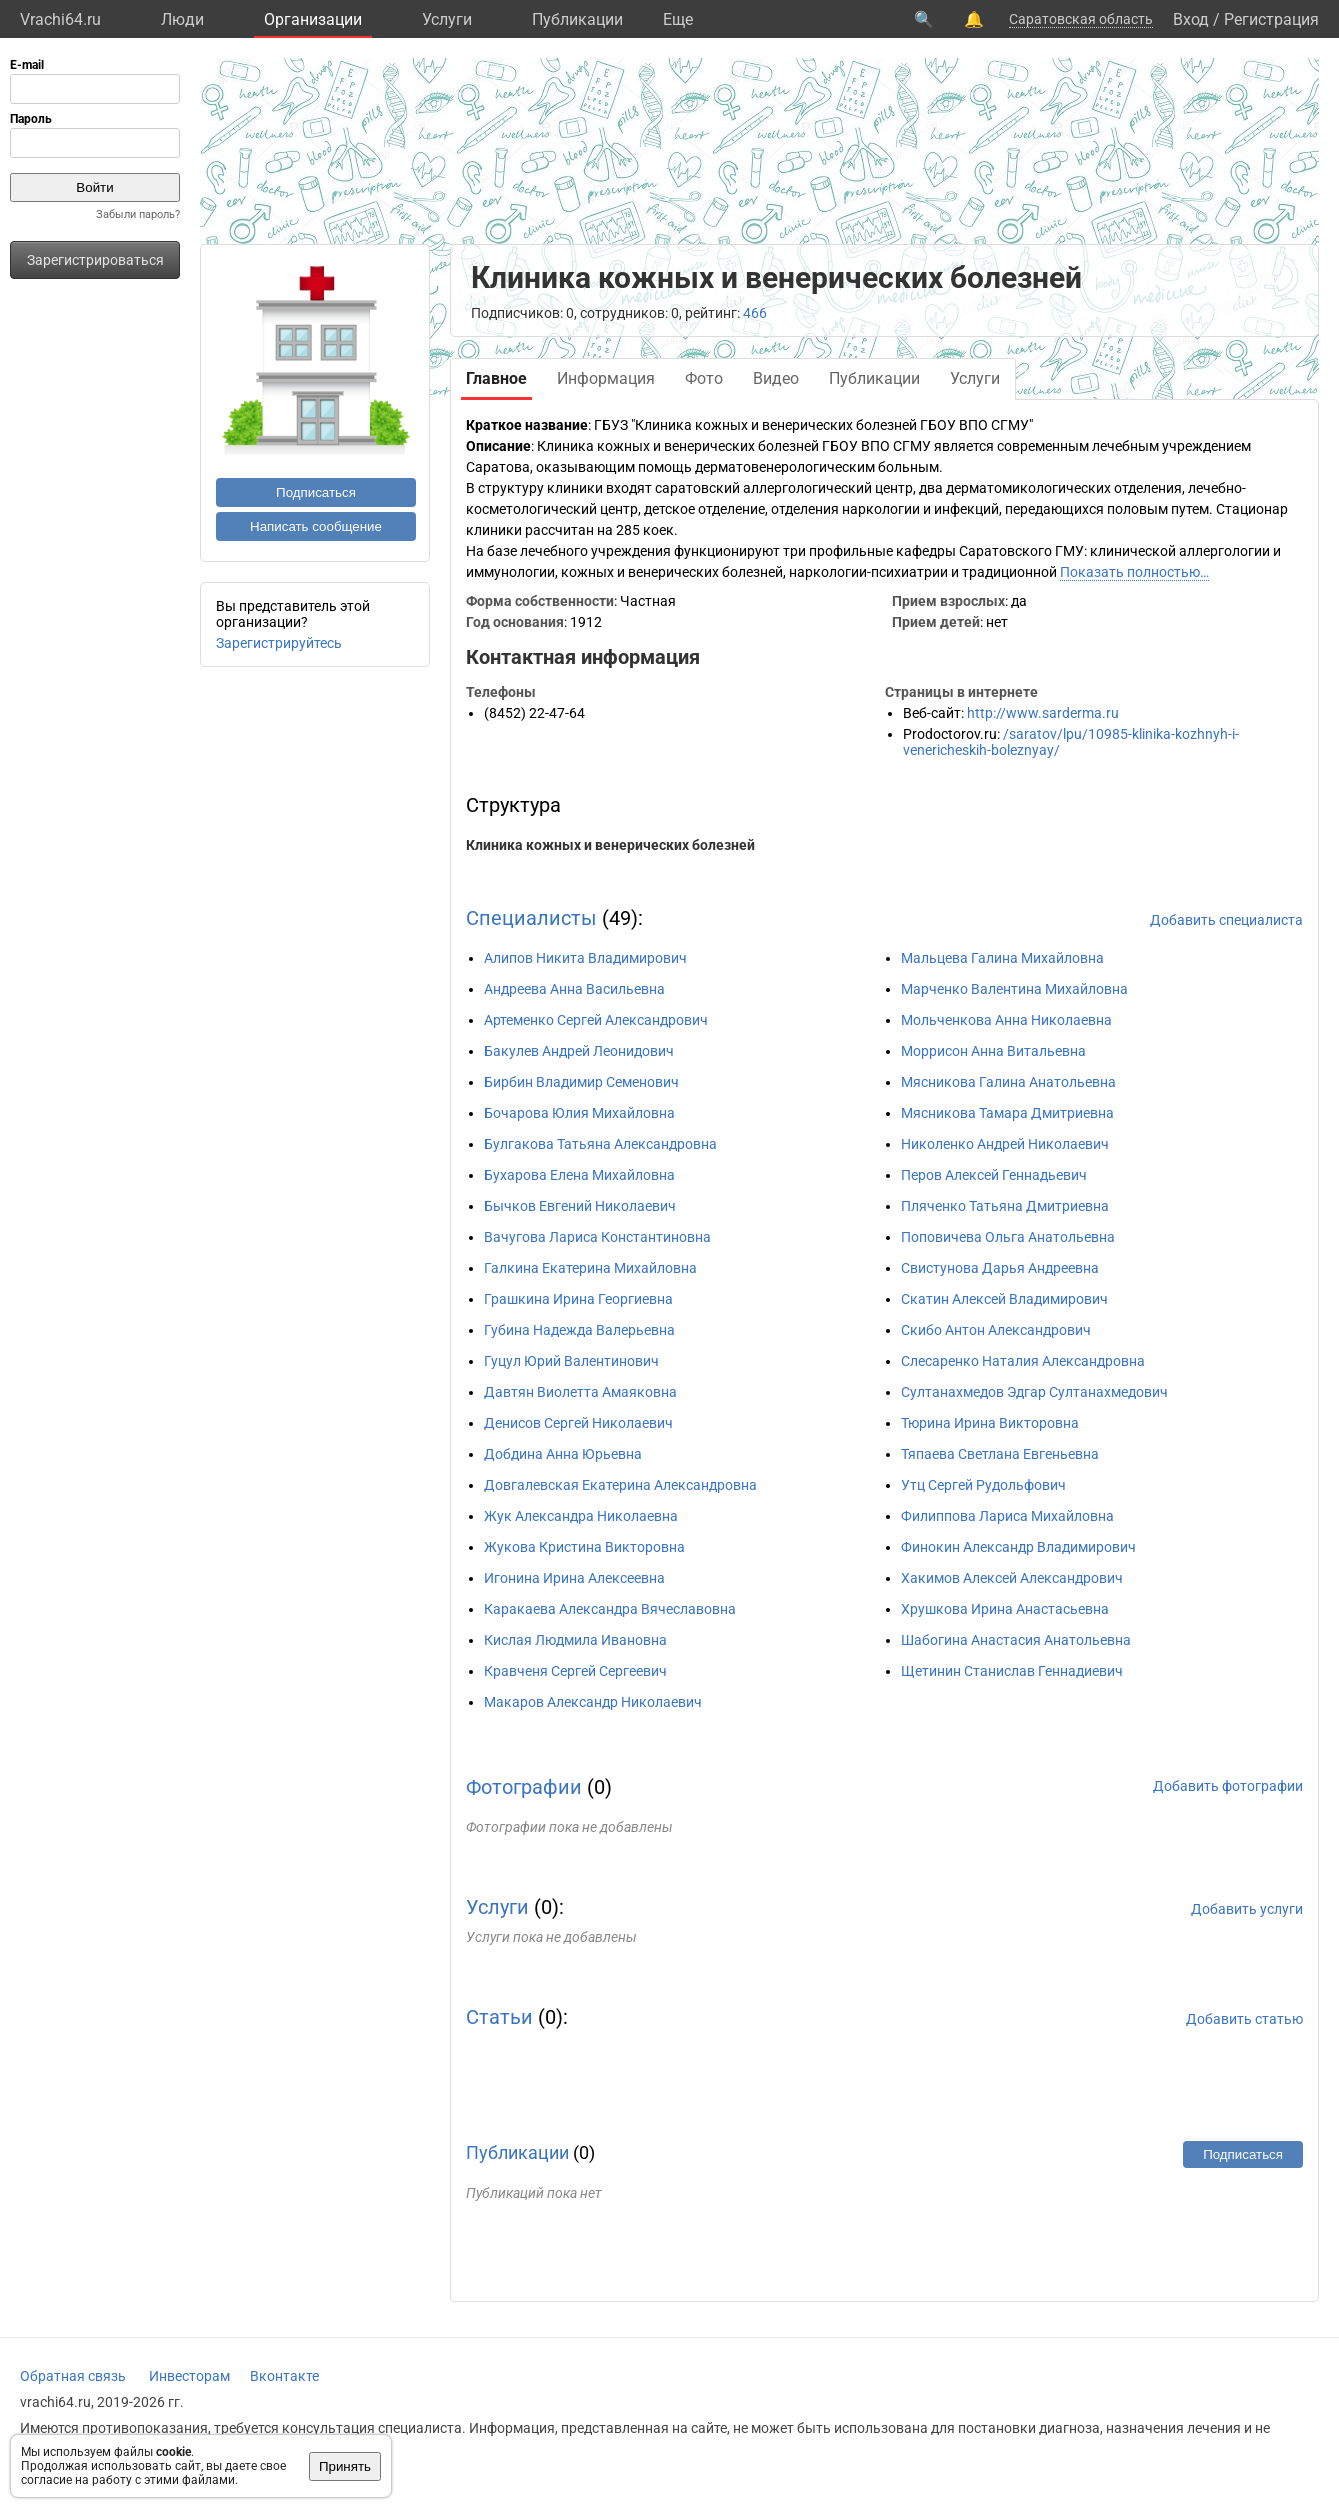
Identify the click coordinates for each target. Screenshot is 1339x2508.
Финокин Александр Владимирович (1018, 1547)
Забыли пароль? (138, 214)
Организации (313, 19)
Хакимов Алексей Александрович (1012, 1578)
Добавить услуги (1247, 1909)
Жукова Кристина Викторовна (584, 1547)
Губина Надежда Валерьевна (579, 1330)
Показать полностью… (1134, 572)
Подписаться (316, 492)
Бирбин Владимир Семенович (581, 1082)
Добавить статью (1244, 2019)
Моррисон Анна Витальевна (993, 1051)
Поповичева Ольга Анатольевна (1008, 1237)
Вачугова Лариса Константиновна (597, 1237)
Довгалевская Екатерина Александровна (620, 1485)
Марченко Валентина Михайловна (1014, 989)
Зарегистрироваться (95, 260)
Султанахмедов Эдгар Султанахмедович (1034, 1392)
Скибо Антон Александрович (996, 1330)
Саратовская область (1081, 19)
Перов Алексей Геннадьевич (994, 1175)
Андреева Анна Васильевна (574, 989)
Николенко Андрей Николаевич (1005, 1144)
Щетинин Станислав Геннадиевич (1012, 1671)
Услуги (447, 19)
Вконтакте (284, 2376)
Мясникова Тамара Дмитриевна (1007, 1113)
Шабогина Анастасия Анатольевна (1016, 1640)
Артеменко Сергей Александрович (596, 1020)
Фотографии (524, 1787)
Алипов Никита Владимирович (585, 958)
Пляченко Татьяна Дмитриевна (1005, 1206)
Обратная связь (73, 2376)
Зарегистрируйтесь (279, 643)
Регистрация (1271, 19)
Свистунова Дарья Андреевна (1000, 1268)
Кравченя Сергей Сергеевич (575, 1671)
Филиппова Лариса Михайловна (1007, 1516)
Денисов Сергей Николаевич (578, 1423)
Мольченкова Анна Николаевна (1006, 1020)
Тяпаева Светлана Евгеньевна (1000, 1454)
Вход (1191, 19)
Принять (345, 2466)
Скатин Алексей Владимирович (1004, 1299)
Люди (182, 19)
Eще (678, 19)
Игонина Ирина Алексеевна (574, 1578)
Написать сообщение (316, 526)
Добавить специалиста (1226, 920)
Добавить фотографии (1228, 1786)
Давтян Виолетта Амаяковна (580, 1392)
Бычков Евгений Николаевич (580, 1206)
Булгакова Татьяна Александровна (600, 1144)
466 (755, 313)
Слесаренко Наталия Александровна (1023, 1361)
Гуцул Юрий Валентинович (571, 1361)
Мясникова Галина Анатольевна (1008, 1082)
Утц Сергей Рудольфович (983, 1485)
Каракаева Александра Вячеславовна (610, 1609)
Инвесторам (189, 2376)
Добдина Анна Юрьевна (563, 1454)
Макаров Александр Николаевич (593, 1702)
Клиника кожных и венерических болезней (610, 845)
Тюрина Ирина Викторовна (990, 1423)
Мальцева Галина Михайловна (1002, 958)
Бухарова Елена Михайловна (579, 1175)
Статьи (499, 2017)
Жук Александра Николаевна (581, 1516)
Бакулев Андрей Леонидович (579, 1051)
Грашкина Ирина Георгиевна (578, 1299)
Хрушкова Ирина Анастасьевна (1005, 1609)
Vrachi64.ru (60, 19)
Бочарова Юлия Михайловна (579, 1113)
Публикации (577, 19)
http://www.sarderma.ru (1043, 713)
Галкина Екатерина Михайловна (590, 1268)
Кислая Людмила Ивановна (575, 1640)
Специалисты (531, 918)
